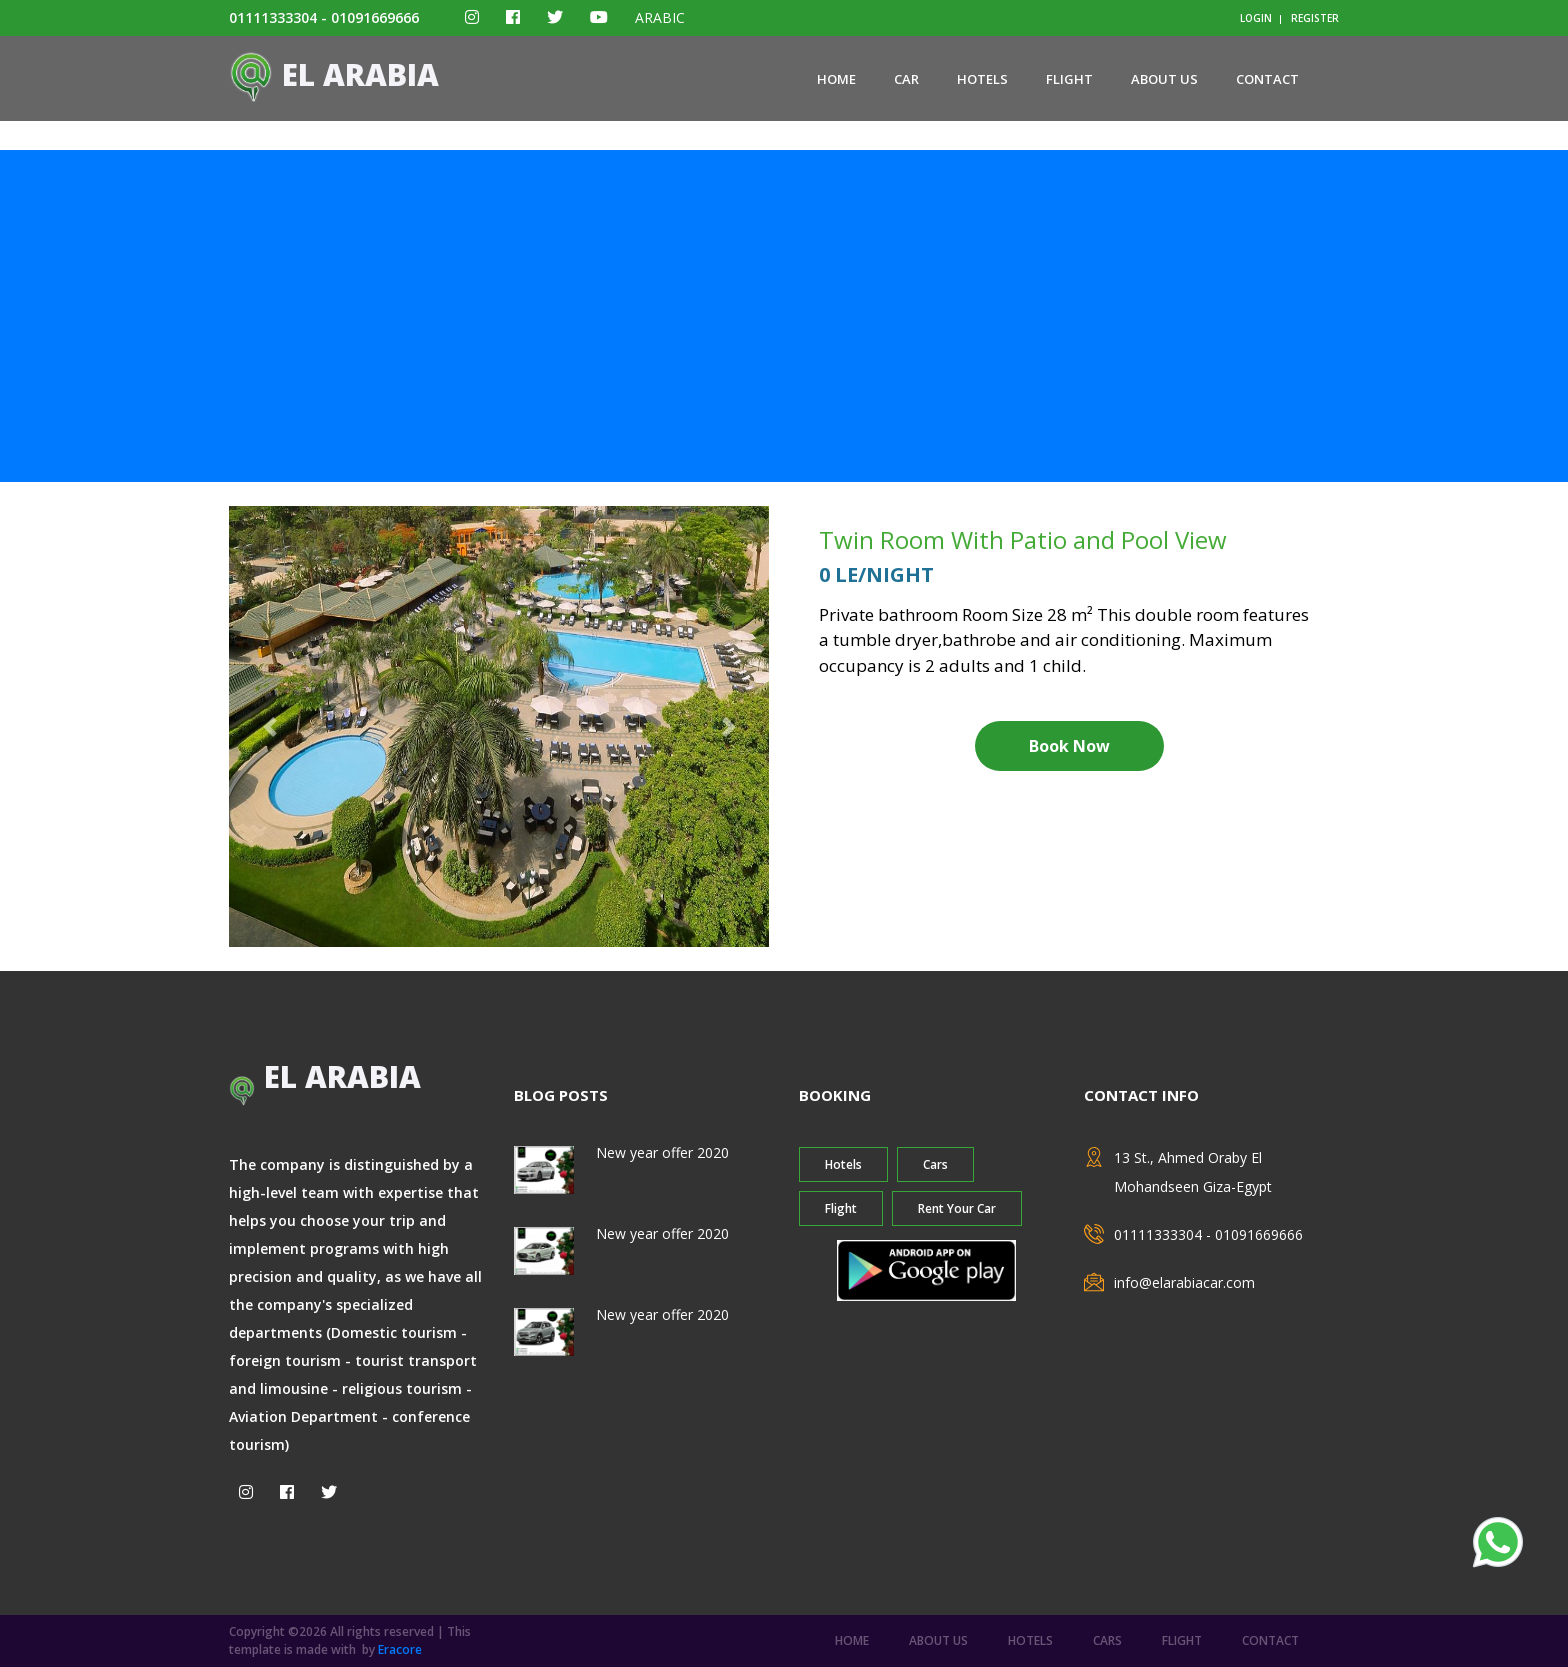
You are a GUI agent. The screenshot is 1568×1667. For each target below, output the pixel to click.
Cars (935, 1164)
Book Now (1069, 746)
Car (906, 79)
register (1315, 18)
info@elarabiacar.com (1184, 1282)
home (836, 79)
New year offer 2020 (662, 1152)
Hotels (982, 79)
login (1256, 18)
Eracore (400, 1649)
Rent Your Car (957, 1208)
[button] (269, 726)
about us (1164, 79)
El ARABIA (334, 74)
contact (1267, 79)
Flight (1069, 79)
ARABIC (660, 17)
